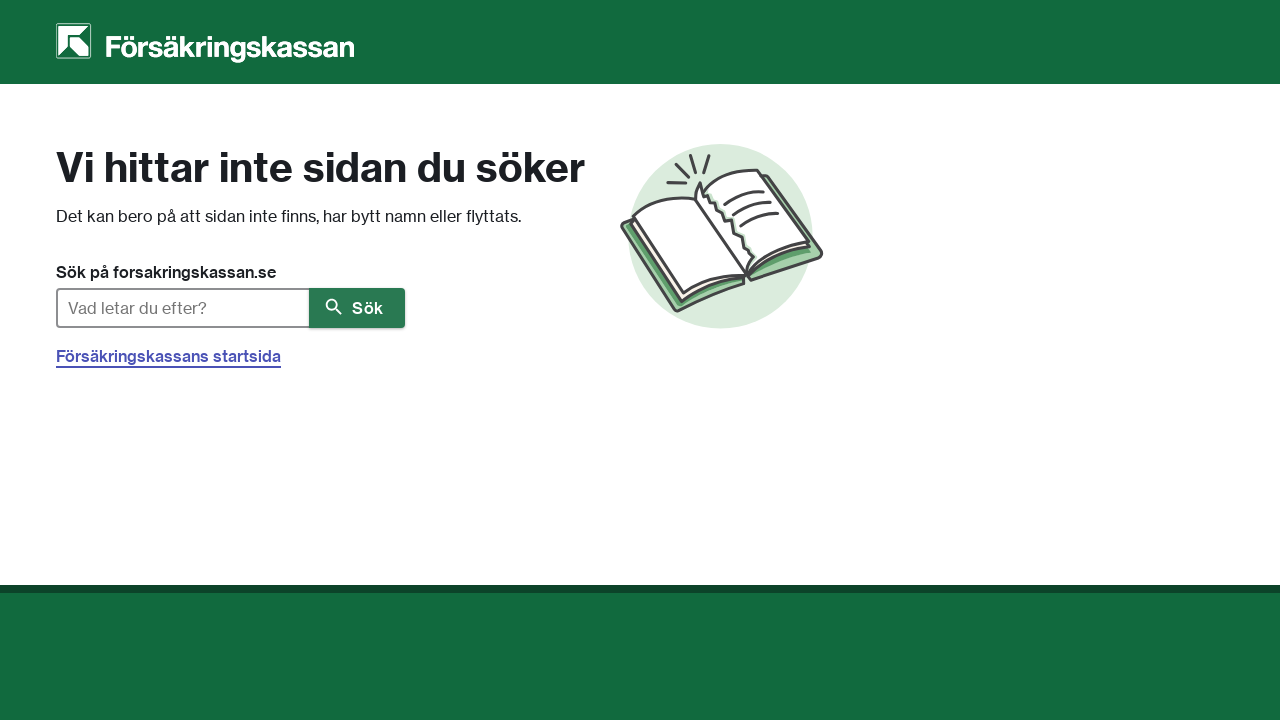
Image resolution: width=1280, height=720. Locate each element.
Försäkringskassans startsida (168, 356)
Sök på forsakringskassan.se (166, 272)
